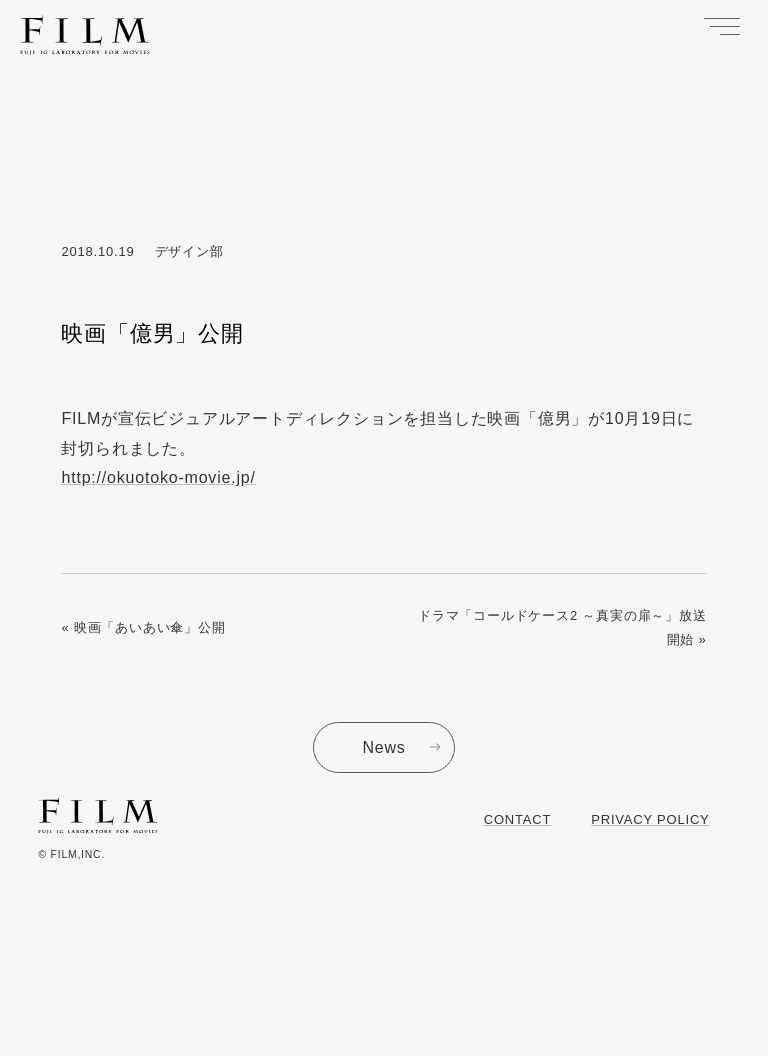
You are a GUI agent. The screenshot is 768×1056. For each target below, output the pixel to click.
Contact (517, 819)
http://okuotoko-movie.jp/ (158, 477)
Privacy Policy (650, 819)
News (383, 747)
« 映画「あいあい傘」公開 (143, 627)
